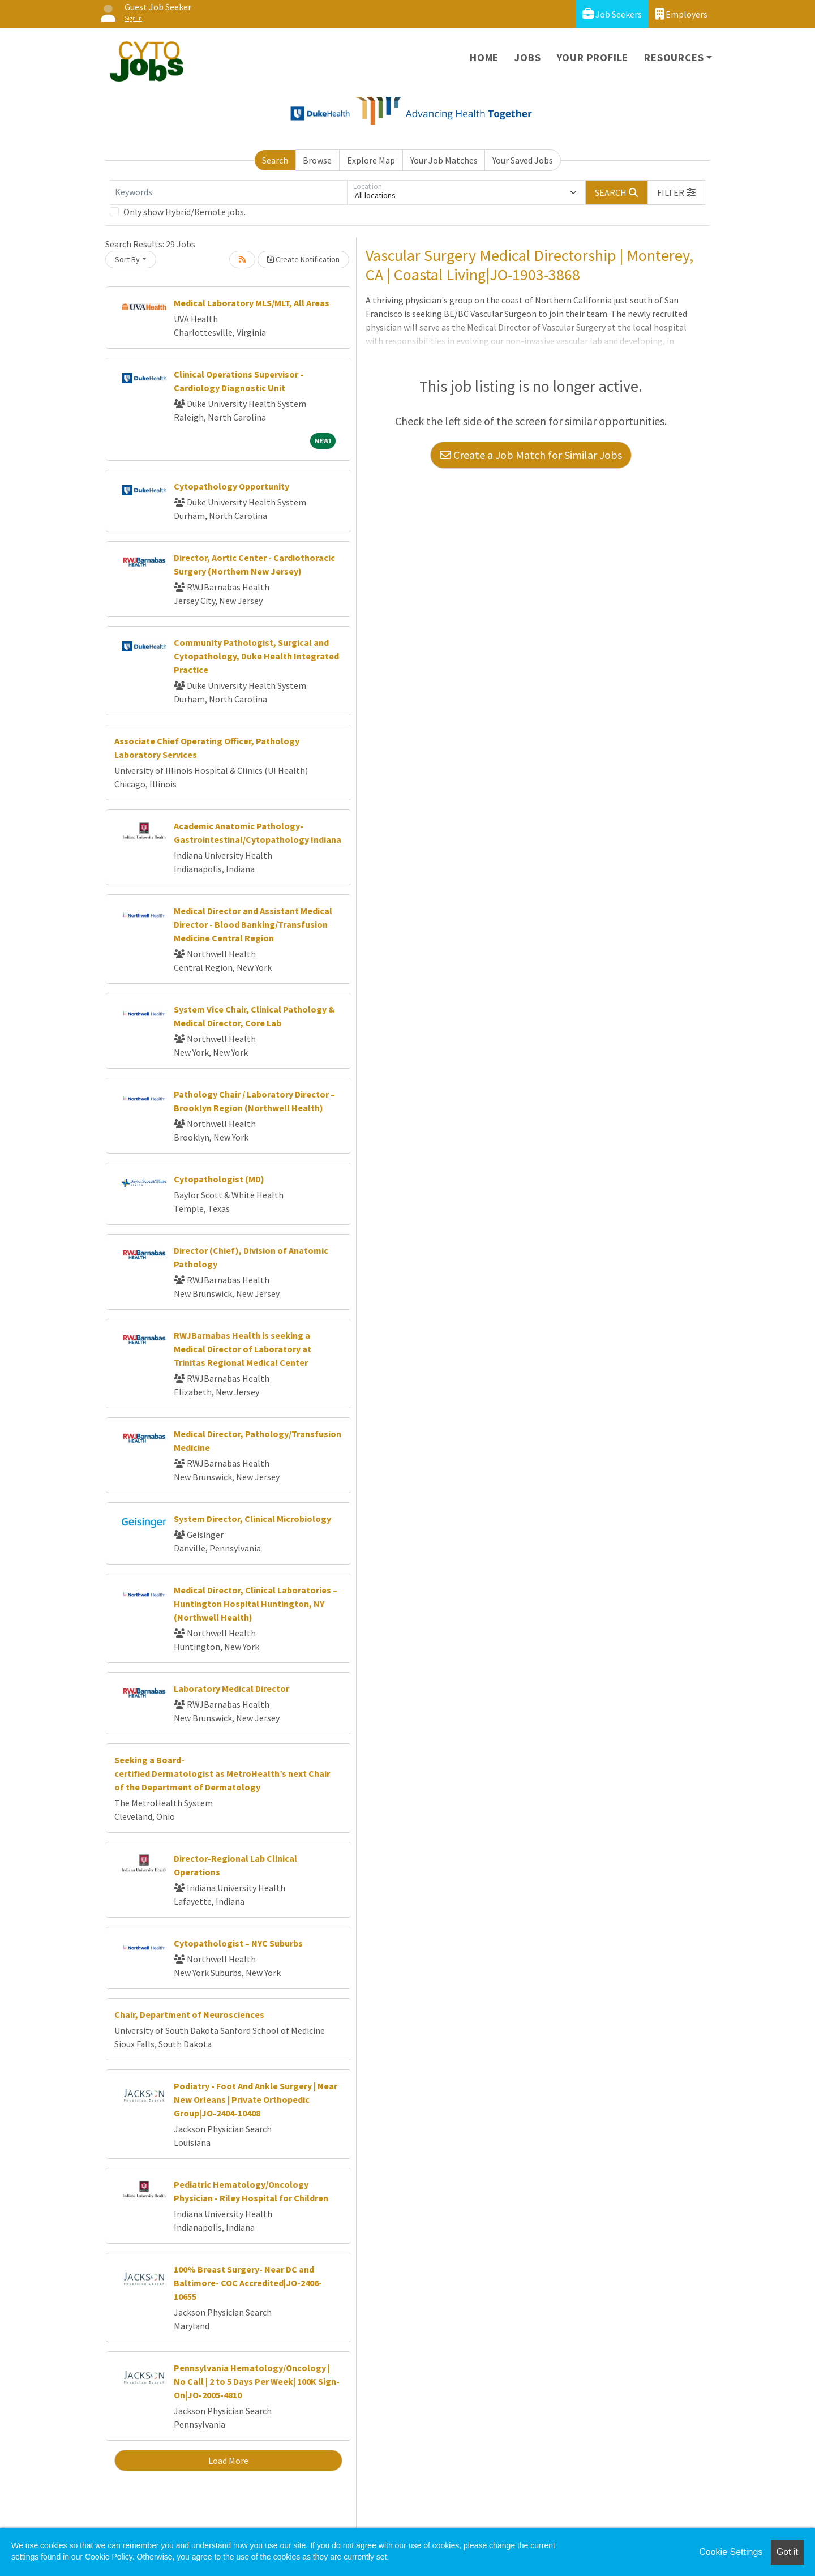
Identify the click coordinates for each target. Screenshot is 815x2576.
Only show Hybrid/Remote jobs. (184, 211)
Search (275, 160)
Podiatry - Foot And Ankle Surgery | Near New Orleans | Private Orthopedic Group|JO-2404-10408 (255, 2099)
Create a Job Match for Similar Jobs (531, 455)
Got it (787, 2552)
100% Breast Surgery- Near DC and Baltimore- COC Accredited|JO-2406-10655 (248, 2283)
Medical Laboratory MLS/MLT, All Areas (251, 302)
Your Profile (593, 57)
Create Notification (303, 259)
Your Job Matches (444, 160)
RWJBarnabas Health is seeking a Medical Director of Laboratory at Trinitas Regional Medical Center (242, 1349)
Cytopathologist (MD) (219, 1179)
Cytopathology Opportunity (231, 486)
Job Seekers (612, 14)
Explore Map (371, 160)
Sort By (127, 259)
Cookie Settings (730, 2552)
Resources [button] (674, 57)
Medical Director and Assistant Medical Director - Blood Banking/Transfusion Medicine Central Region (253, 924)
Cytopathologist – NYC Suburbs (238, 1943)
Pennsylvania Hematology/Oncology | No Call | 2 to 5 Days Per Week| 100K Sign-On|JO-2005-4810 (257, 2381)
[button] (676, 192)
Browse (317, 160)
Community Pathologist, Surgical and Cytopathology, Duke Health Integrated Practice (256, 656)
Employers (681, 14)
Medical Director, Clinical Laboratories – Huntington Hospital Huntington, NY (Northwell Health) (255, 1603)
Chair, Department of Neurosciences (189, 2014)
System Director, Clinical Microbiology (252, 1518)
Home (484, 57)
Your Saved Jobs (522, 160)
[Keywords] (229, 192)
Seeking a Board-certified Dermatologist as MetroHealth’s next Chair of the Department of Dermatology (222, 1773)
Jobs (527, 57)
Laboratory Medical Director (231, 1688)
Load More (228, 2460)
